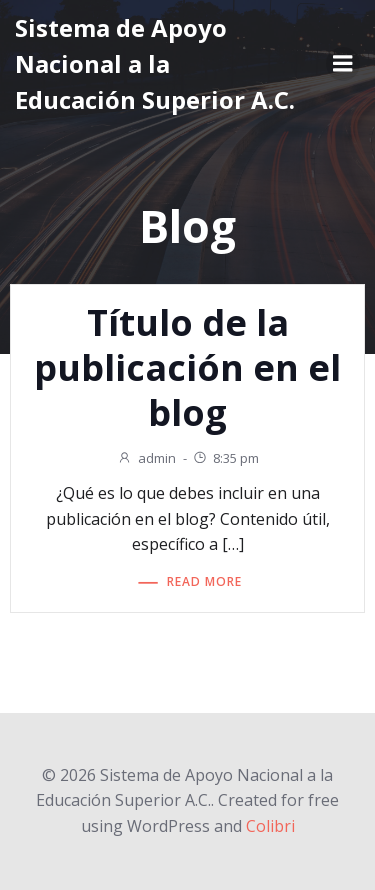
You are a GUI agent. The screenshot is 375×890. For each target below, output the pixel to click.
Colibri (270, 826)
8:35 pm (225, 458)
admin (146, 458)
